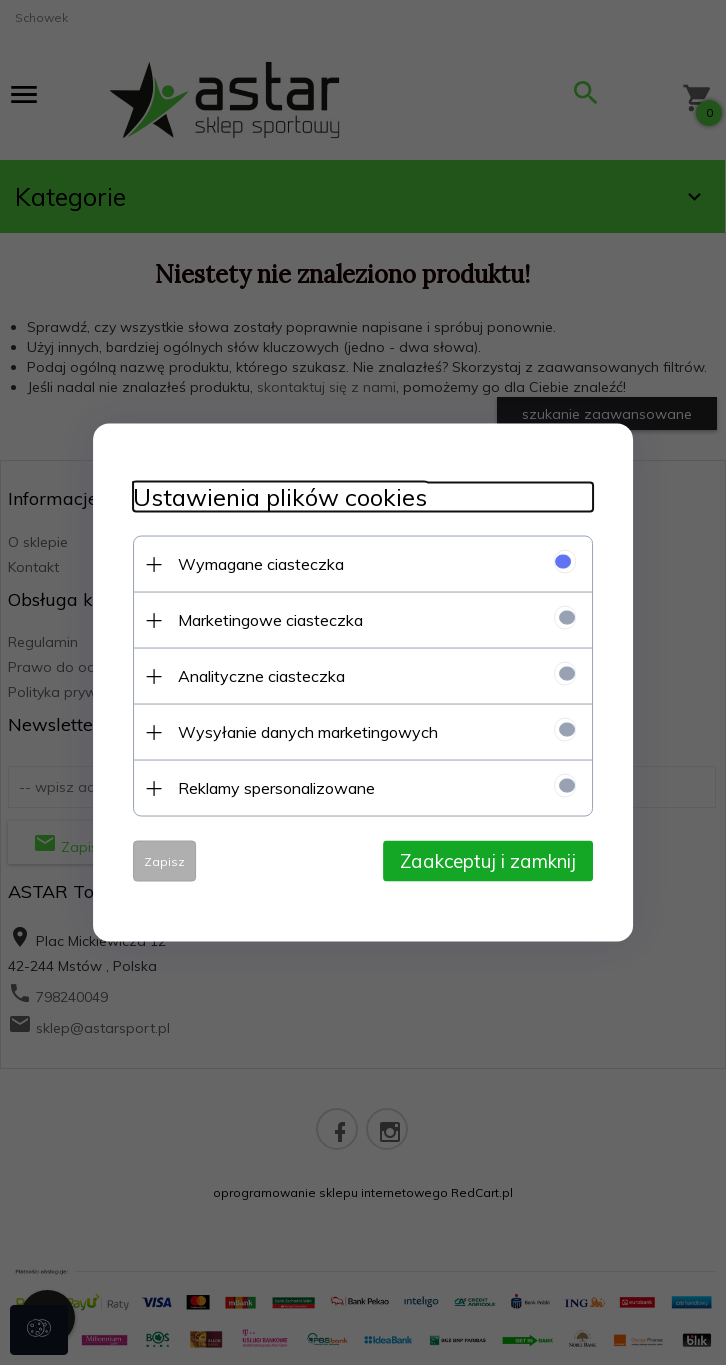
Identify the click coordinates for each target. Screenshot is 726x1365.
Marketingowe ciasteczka (270, 620)
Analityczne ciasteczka (261, 676)
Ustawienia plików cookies (280, 497)
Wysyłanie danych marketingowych (308, 732)
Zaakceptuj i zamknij (488, 861)
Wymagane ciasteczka (261, 564)
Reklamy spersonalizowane (276, 788)
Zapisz (164, 861)
